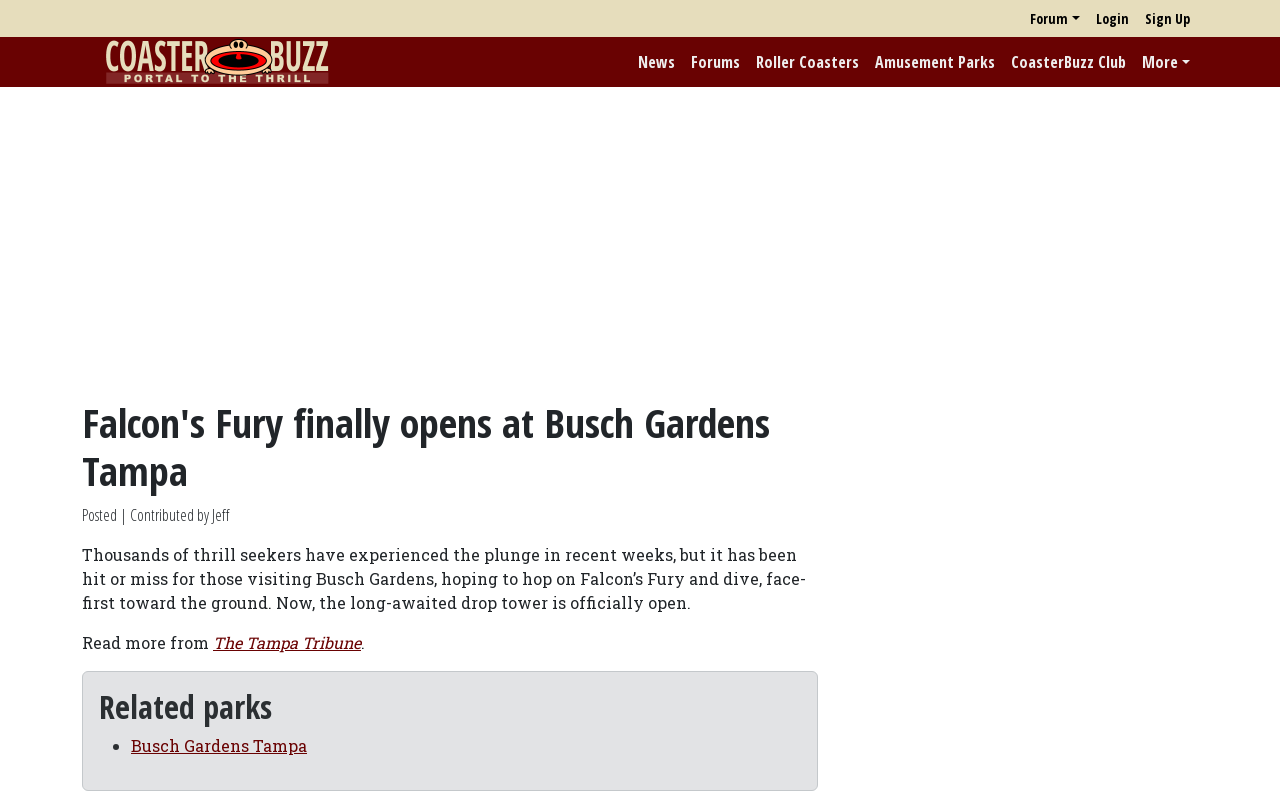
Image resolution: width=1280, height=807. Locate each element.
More (1160, 62)
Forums (715, 62)
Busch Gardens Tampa (219, 745)
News (656, 62)
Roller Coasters (807, 62)
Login (1112, 18)
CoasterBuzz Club (1068, 62)
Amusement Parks (935, 62)
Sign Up (1167, 18)
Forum (1049, 18)
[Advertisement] (640, 243)
